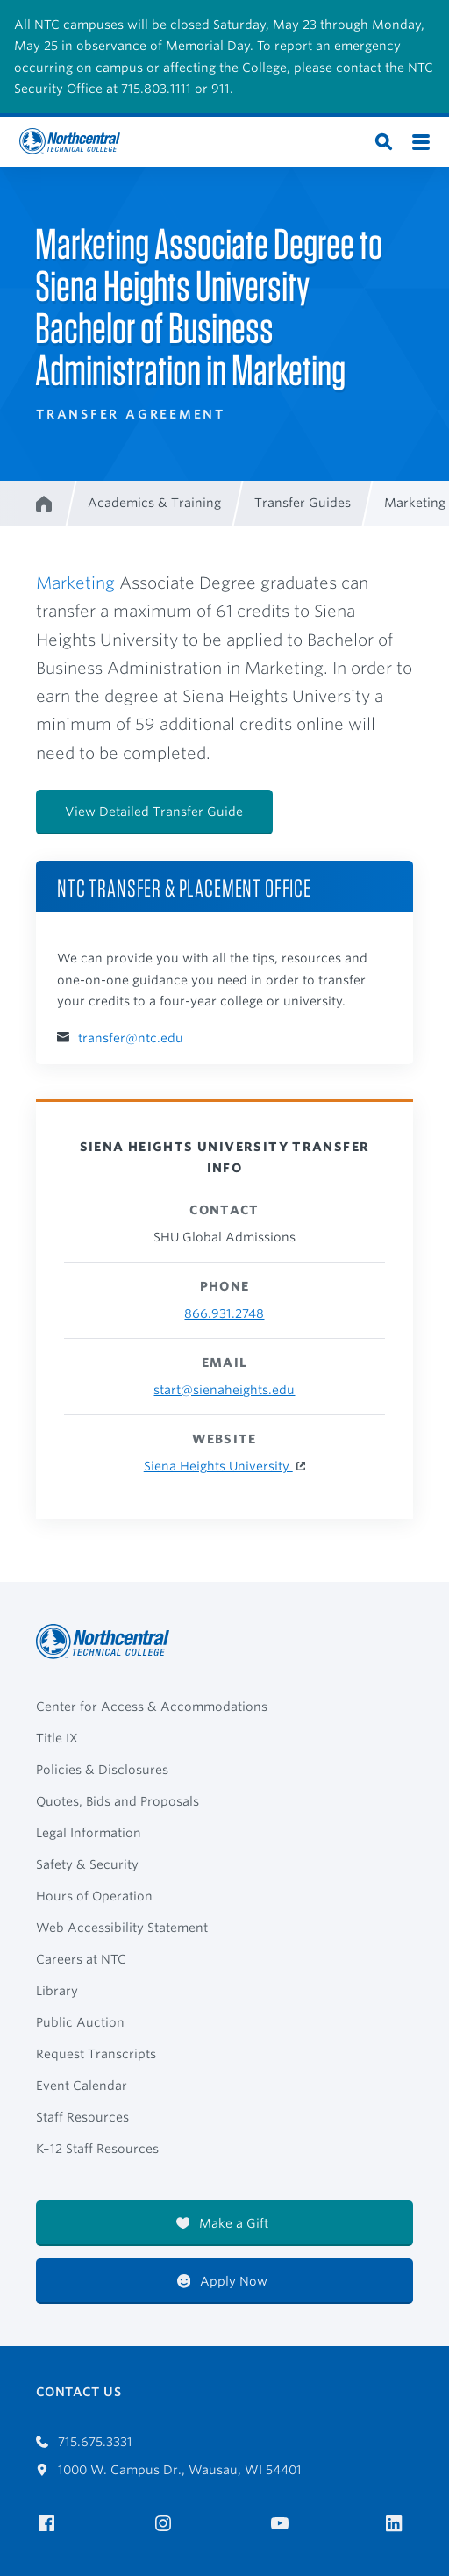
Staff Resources (82, 2117)
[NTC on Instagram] (166, 2523)
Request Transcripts (96, 2054)
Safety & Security (87, 1864)
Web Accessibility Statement (122, 1928)
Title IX (57, 1738)
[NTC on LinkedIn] (399, 2525)
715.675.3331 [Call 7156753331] (84, 2442)
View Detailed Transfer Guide (154, 812)
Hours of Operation (94, 1896)
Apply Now (222, 2281)
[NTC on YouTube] (282, 2523)
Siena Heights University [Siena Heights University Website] (218, 1466)
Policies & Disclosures (102, 1770)
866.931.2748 (224, 1313)
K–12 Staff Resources (97, 2149)
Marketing (75, 582)
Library (57, 1991)
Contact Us (78, 2392)
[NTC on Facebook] (49, 2523)
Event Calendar (81, 2086)
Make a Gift (222, 2223)
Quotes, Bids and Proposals (117, 1801)
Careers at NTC (81, 1959)
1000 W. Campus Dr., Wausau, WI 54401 (169, 2470)
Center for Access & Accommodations (151, 1706)
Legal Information (88, 1833)
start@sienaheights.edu (224, 1390)
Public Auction (80, 2022)
